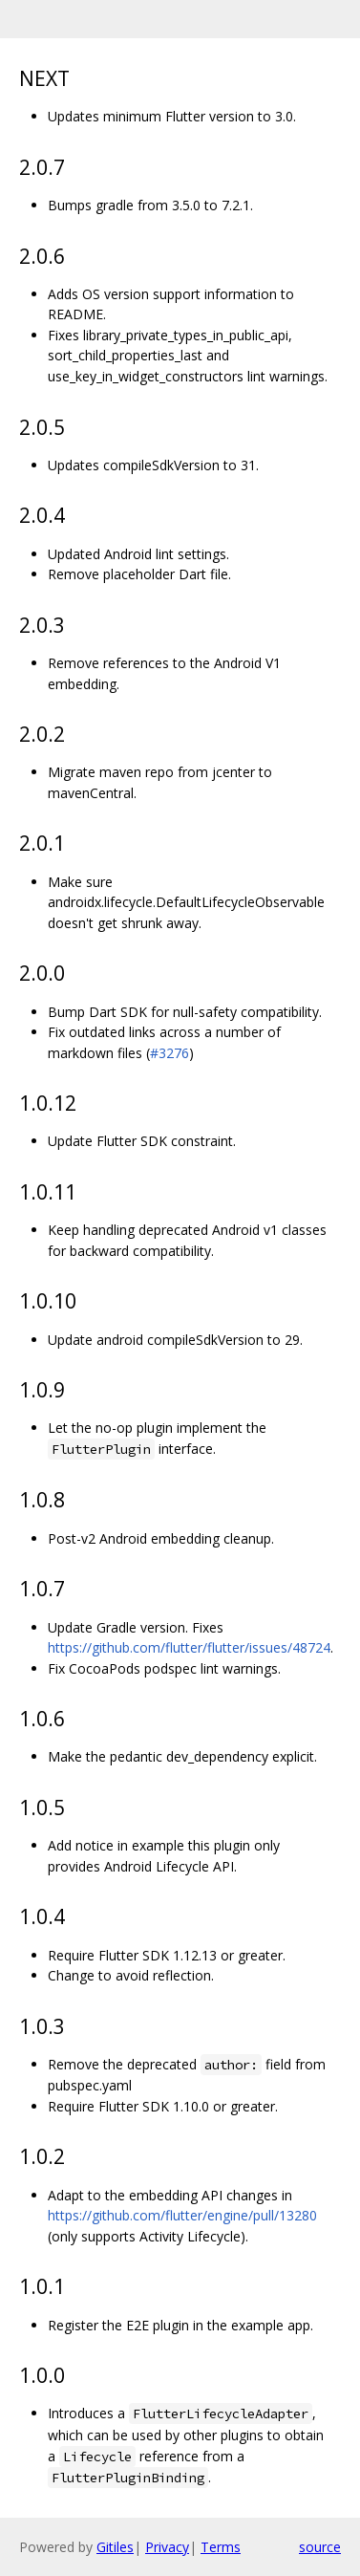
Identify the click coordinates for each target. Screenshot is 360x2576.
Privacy (167, 2547)
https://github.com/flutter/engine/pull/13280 (182, 2215)
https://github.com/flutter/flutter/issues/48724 (189, 1647)
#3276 (169, 1053)
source (320, 2547)
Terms (221, 2547)
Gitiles (115, 2547)
